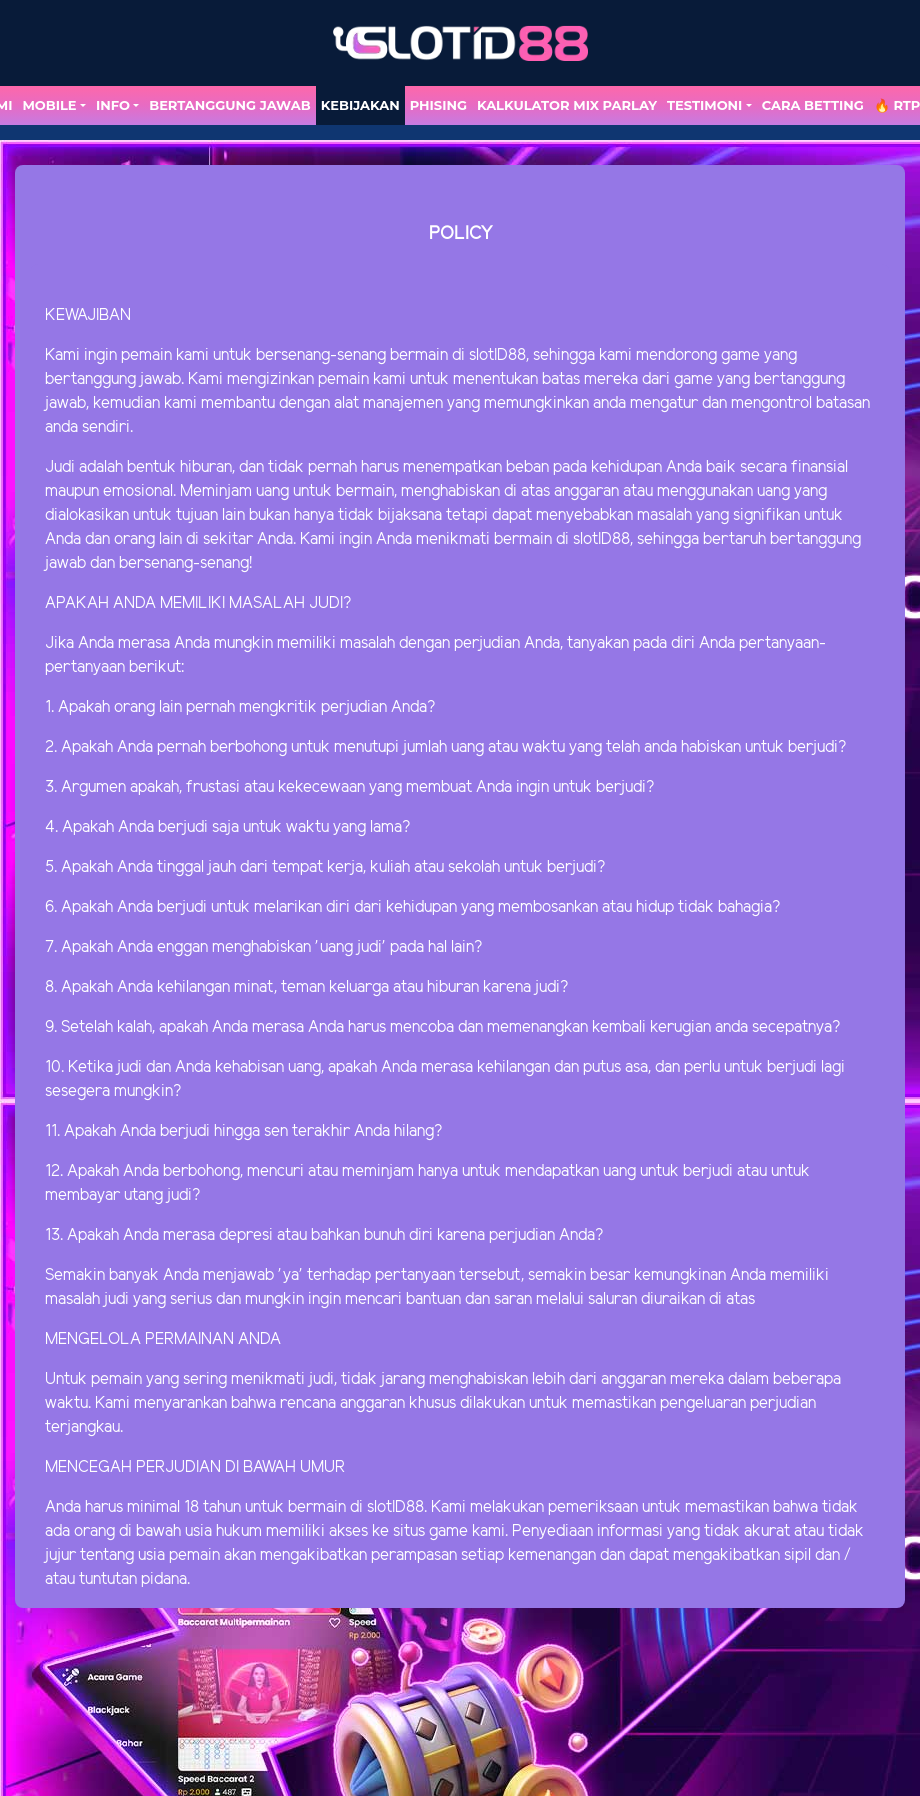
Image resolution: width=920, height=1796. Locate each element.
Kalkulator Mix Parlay (567, 105)
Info (113, 105)
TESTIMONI (704, 105)
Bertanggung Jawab (229, 105)
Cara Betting (813, 105)
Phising (438, 105)
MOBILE (49, 105)
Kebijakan (360, 105)
